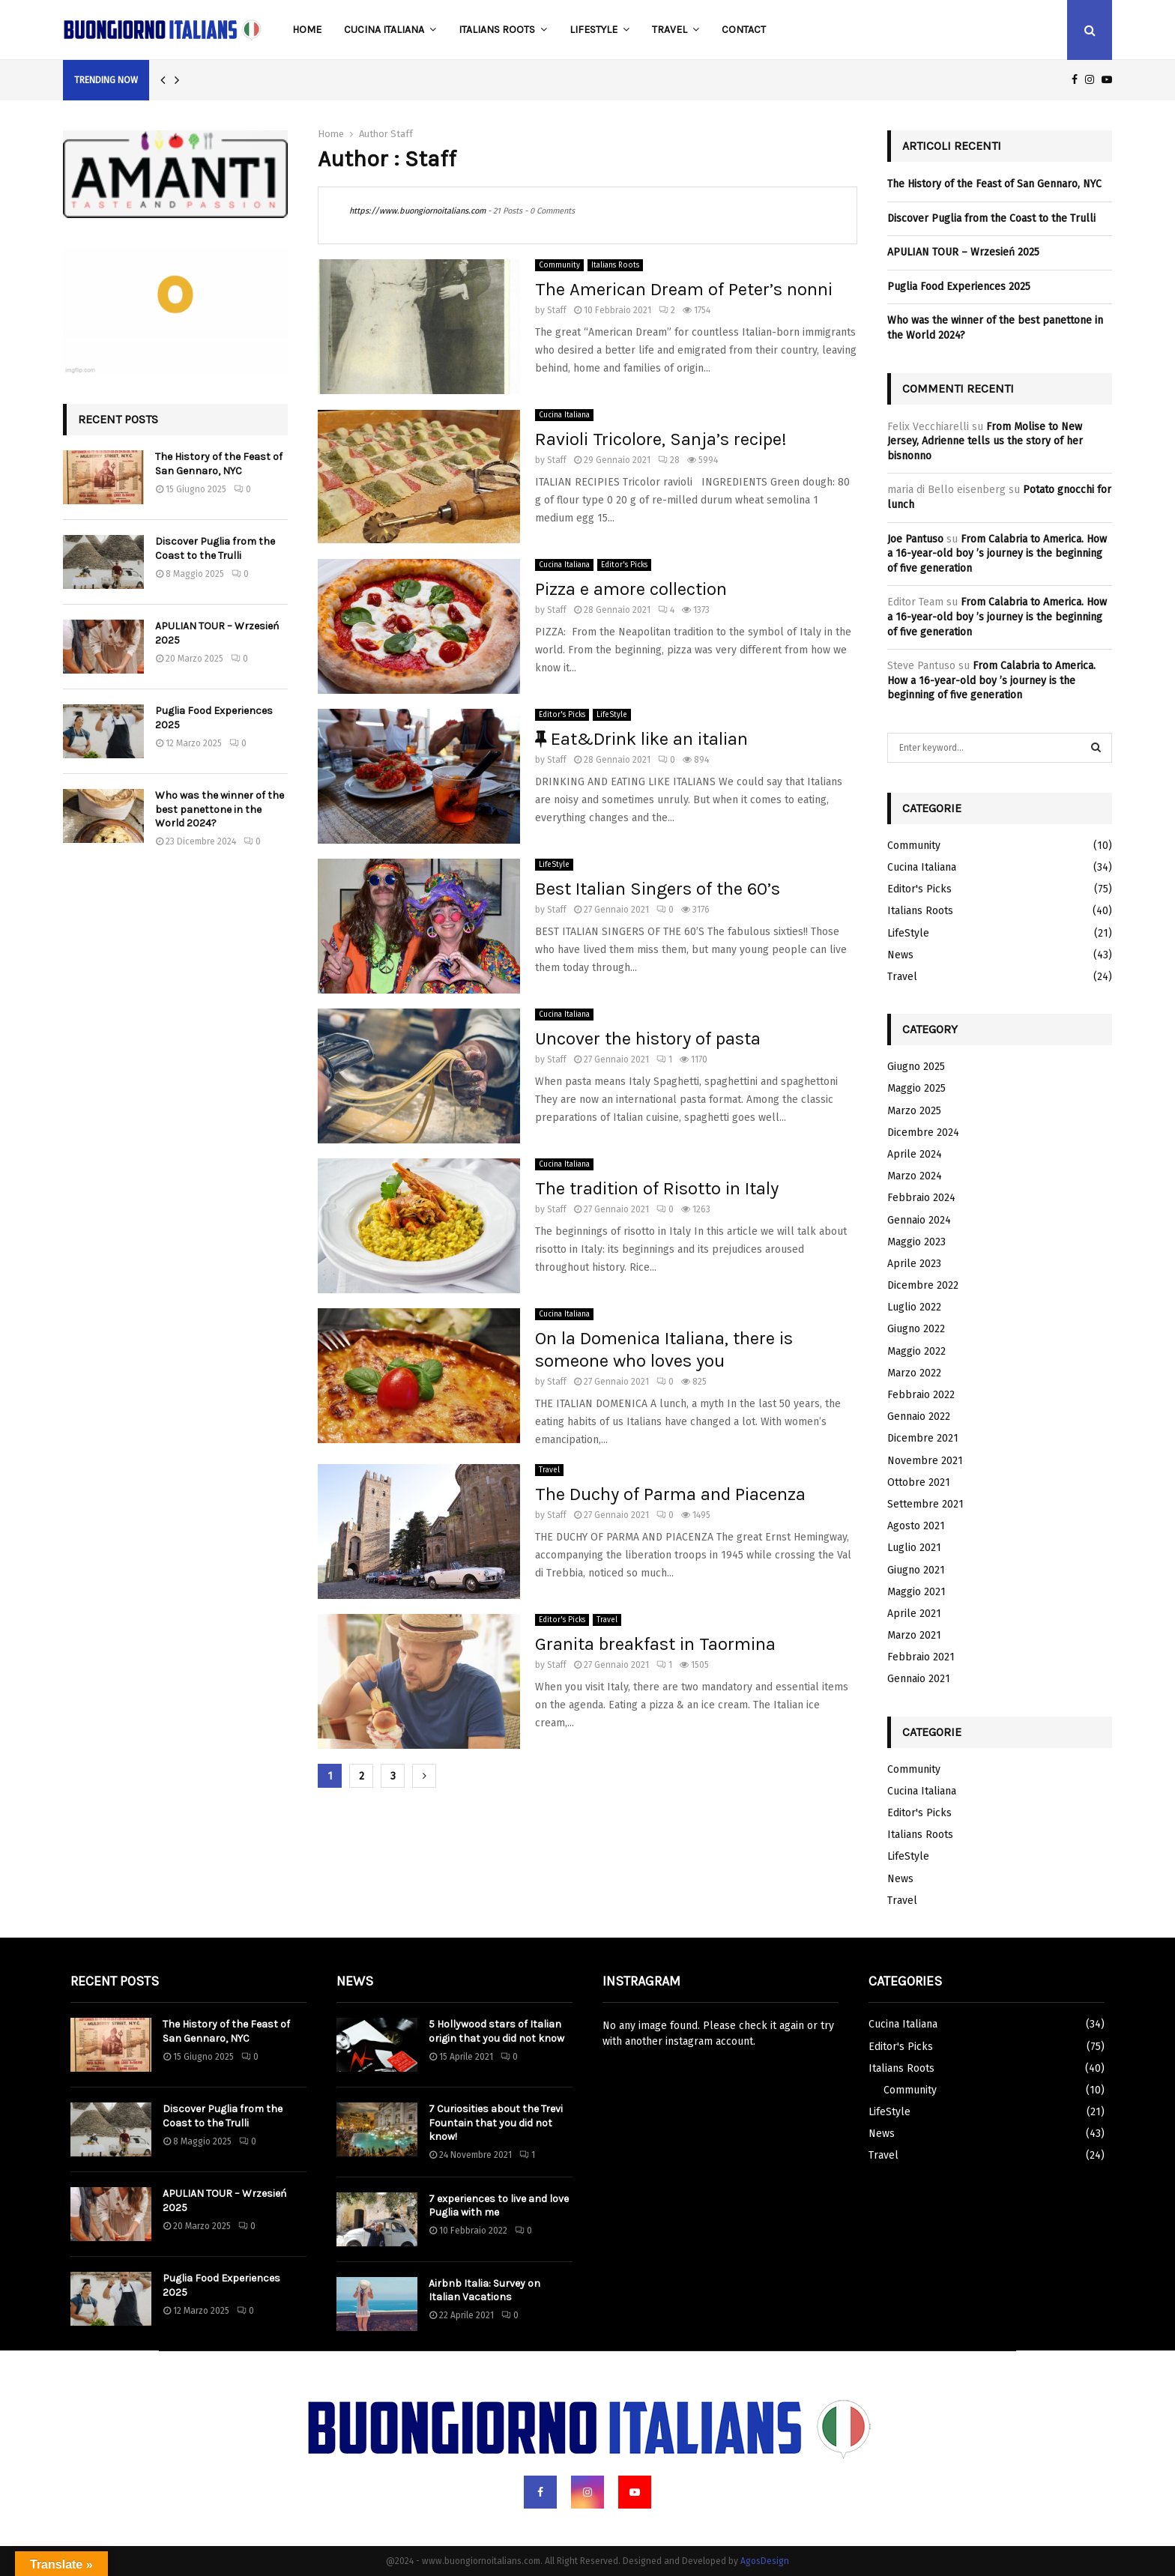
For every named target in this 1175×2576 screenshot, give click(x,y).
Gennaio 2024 (919, 1220)
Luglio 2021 (914, 1547)
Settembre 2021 (925, 1504)
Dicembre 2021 (922, 1438)
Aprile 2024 (914, 1154)
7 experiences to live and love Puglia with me (499, 2205)
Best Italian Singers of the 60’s (657, 888)
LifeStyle (593, 29)
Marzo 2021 (914, 1635)
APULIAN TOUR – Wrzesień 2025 (963, 252)
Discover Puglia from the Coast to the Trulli (215, 548)
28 (669, 460)
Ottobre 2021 (918, 1482)
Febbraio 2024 (921, 1197)
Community (559, 265)
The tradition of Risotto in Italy (657, 1188)
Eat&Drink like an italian (641, 738)
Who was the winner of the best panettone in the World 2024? (219, 809)
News (900, 955)
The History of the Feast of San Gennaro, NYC (219, 463)
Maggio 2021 (916, 1591)
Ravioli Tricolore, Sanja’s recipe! (661, 439)
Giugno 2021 (916, 1570)
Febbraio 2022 (921, 1394)
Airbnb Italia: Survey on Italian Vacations (484, 2290)
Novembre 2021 (925, 1460)
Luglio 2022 (914, 1307)
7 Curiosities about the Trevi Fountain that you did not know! (496, 2122)
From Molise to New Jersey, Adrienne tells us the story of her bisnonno (985, 441)
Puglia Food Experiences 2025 (958, 286)
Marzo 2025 (914, 1110)
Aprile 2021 (914, 1613)
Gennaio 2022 (918, 1416)
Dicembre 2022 (922, 1285)
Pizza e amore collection (631, 588)
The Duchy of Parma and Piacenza (670, 1494)
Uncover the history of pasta (648, 1038)
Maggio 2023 (916, 1242)
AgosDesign (764, 2561)
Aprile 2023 (914, 1263)
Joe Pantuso (915, 539)
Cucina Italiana (384, 29)
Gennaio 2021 (918, 1678)
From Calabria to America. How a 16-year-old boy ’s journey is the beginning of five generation (997, 554)
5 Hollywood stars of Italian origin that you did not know (496, 2031)
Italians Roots (497, 29)
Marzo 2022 (914, 1373)
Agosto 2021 (916, 1526)
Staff (401, 133)
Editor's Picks (624, 564)
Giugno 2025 (916, 1066)
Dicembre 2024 (923, 1132)
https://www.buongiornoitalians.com (417, 211)
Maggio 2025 (916, 1088)
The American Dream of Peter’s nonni (684, 289)
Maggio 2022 (916, 1351)
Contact (744, 29)
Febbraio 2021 (921, 1657)
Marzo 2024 (914, 1176)
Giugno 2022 (916, 1328)
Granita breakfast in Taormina (655, 1643)
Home (306, 29)
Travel (669, 29)
